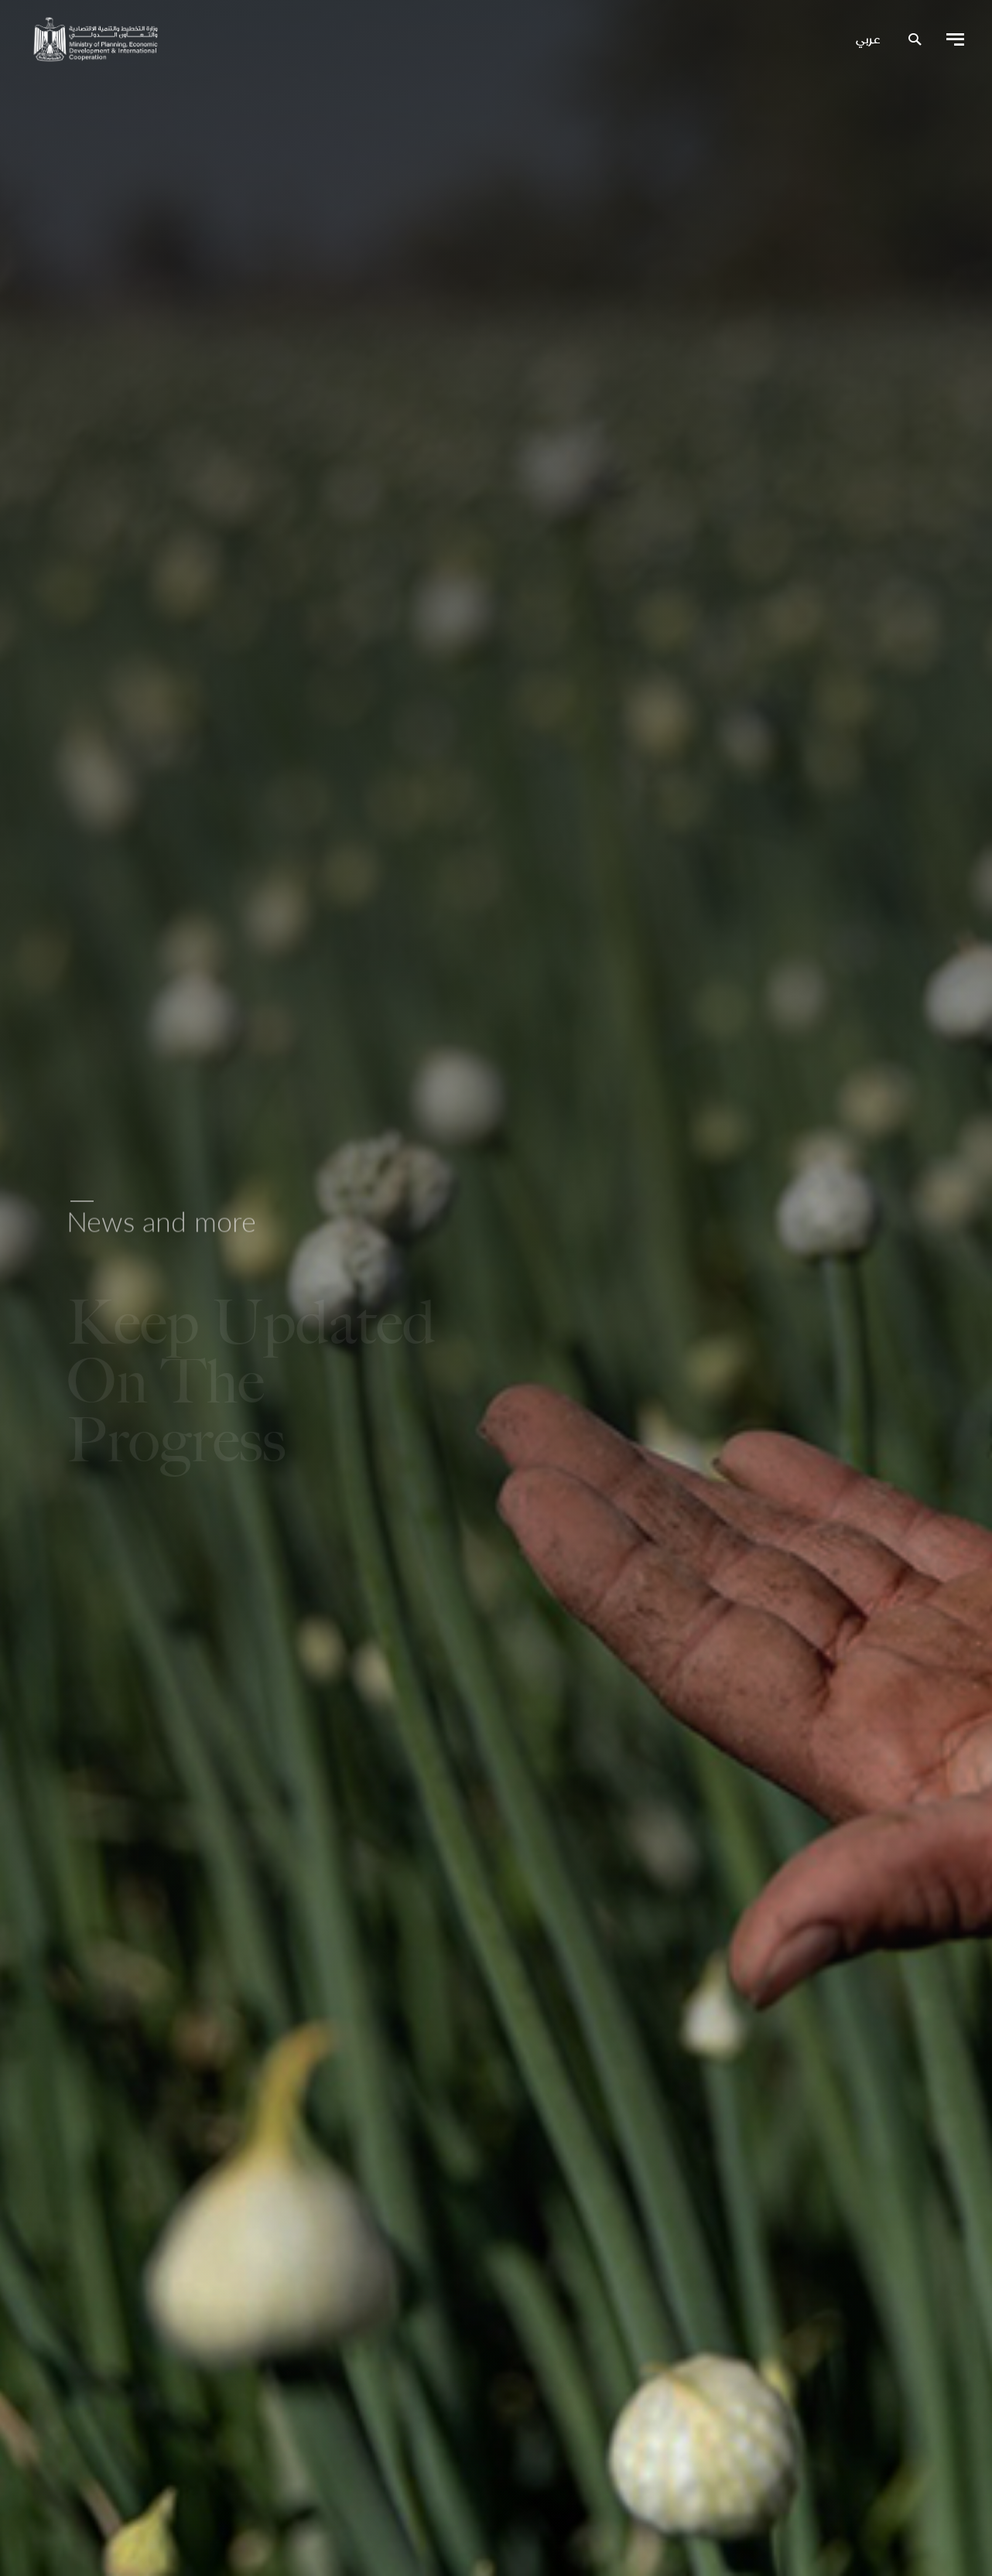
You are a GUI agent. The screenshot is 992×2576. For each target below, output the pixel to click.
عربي (868, 40)
